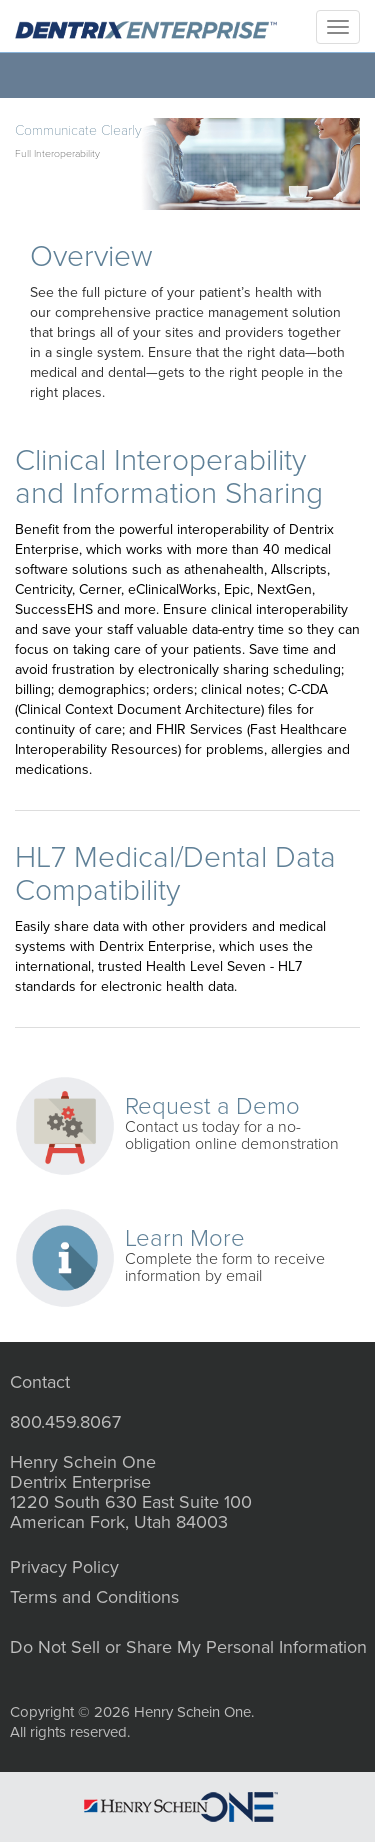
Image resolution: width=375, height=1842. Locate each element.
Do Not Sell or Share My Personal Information (188, 1647)
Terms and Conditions (94, 1597)
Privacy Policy (64, 1567)
